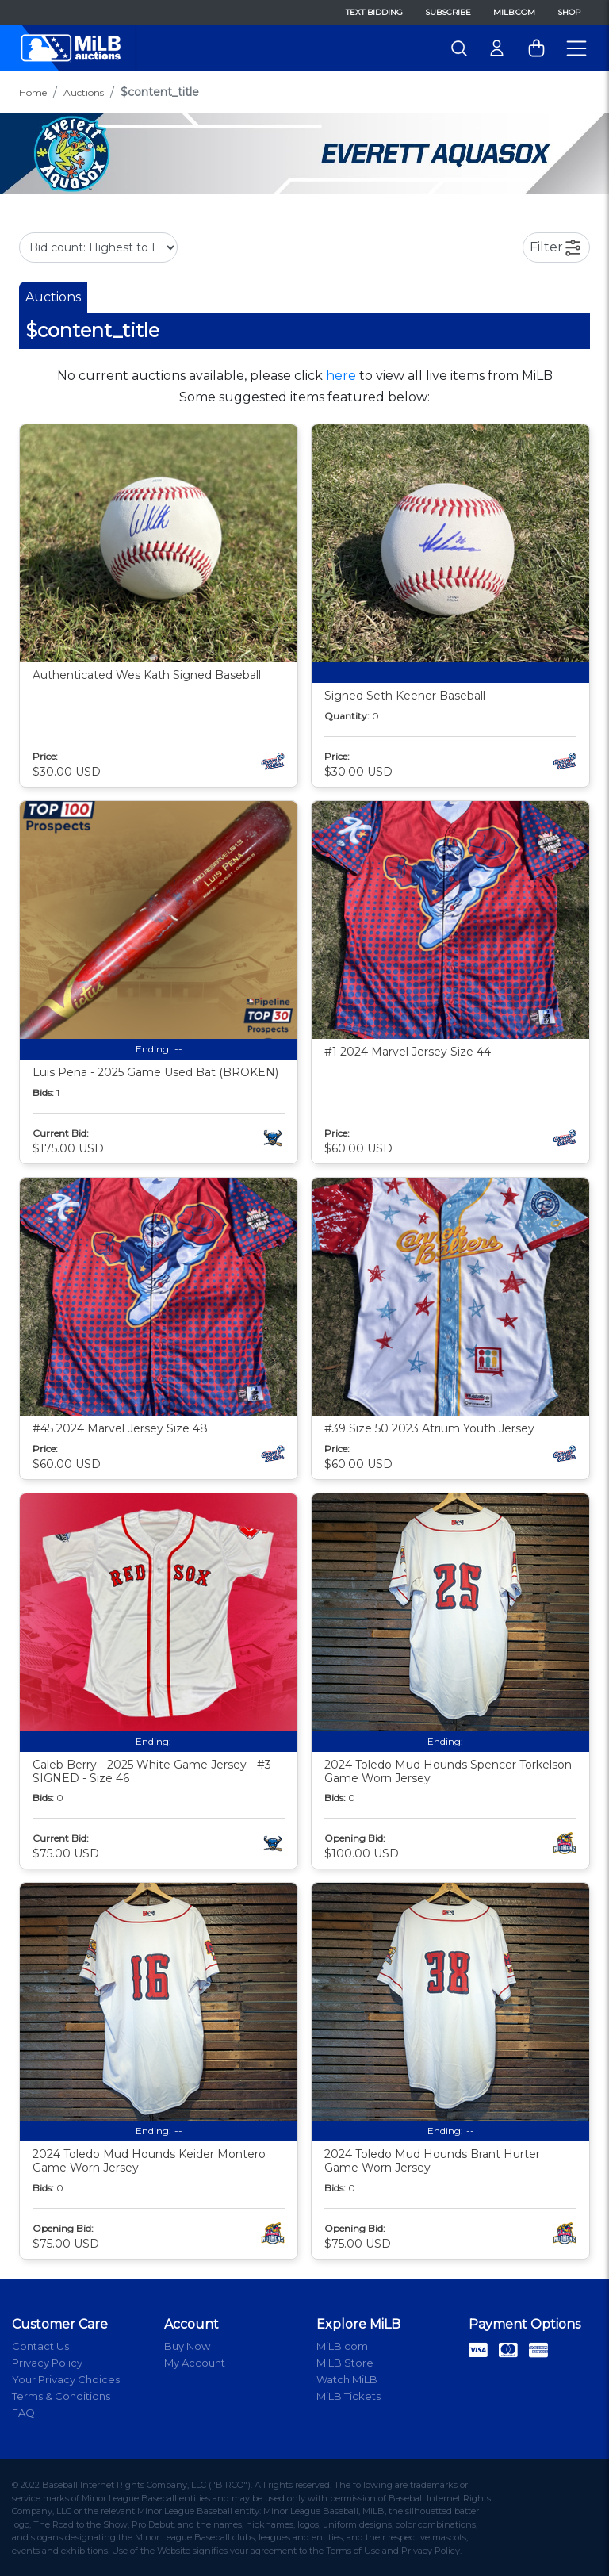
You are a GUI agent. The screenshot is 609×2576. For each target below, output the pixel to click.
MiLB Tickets (348, 2396)
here (341, 375)
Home (33, 92)
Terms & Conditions (61, 2396)
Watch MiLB (346, 2379)
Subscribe (448, 12)
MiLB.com (514, 12)
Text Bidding (374, 12)
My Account (194, 2362)
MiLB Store (344, 2362)
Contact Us (40, 2346)
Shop (568, 12)
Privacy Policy (47, 2362)
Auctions (83, 92)
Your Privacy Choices (66, 2379)
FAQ (23, 2412)
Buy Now (187, 2346)
